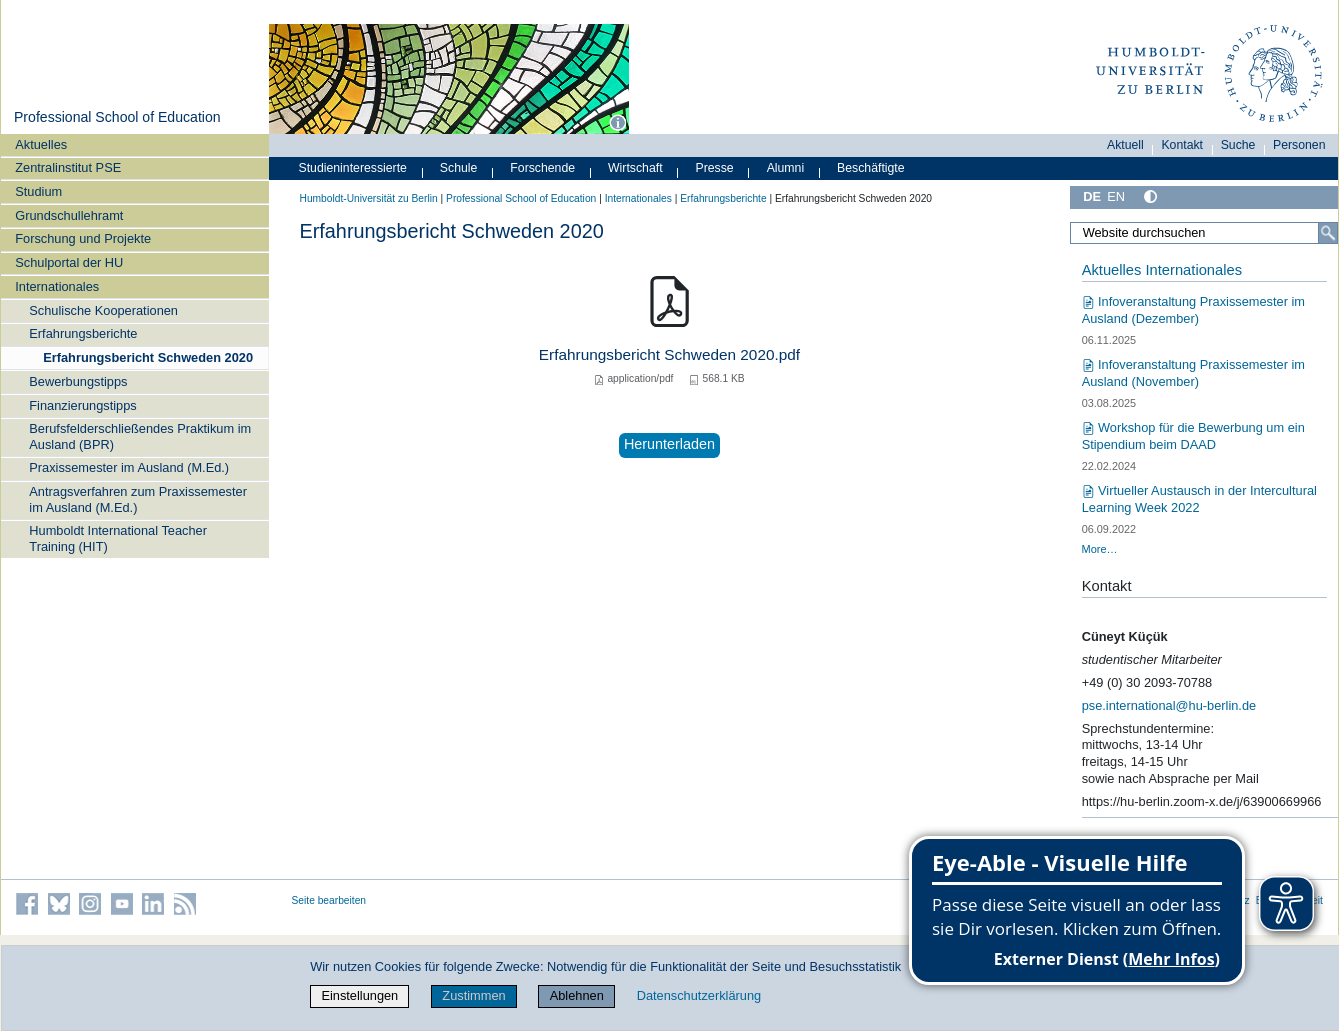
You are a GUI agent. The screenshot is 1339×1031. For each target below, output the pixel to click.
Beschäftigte (871, 168)
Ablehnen (577, 995)
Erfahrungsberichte (83, 333)
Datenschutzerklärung (699, 995)
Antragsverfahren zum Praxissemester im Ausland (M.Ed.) (138, 499)
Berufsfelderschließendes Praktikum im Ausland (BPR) (140, 436)
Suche (1238, 145)
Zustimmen (473, 995)
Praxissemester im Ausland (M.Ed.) (129, 467)
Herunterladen (669, 444)
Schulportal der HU (69, 262)
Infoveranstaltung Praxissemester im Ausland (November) (1193, 373)
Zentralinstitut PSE (68, 167)
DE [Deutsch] (1092, 196)
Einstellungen (359, 995)
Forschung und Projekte (83, 238)
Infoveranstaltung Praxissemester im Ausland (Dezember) (1193, 310)
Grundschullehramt (69, 215)
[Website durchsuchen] (1203, 233)
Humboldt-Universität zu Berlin (369, 198)
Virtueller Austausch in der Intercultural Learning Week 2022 (1199, 499)
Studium (38, 191)
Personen (1299, 145)
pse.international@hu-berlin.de (1169, 705)
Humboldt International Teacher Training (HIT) (118, 538)
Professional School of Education (117, 117)
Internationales (57, 286)
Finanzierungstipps (82, 405)
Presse (715, 168)
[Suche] (1328, 233)
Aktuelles (41, 144)
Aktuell (1125, 145)
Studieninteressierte (353, 168)
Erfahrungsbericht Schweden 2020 (148, 357)
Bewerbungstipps (78, 381)
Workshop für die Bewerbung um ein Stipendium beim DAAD (1193, 436)
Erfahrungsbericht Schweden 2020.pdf (669, 354)
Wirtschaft (635, 168)
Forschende (542, 168)
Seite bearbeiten (329, 900)
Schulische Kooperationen (103, 310)
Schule (459, 168)
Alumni (786, 168)
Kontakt (1182, 145)
